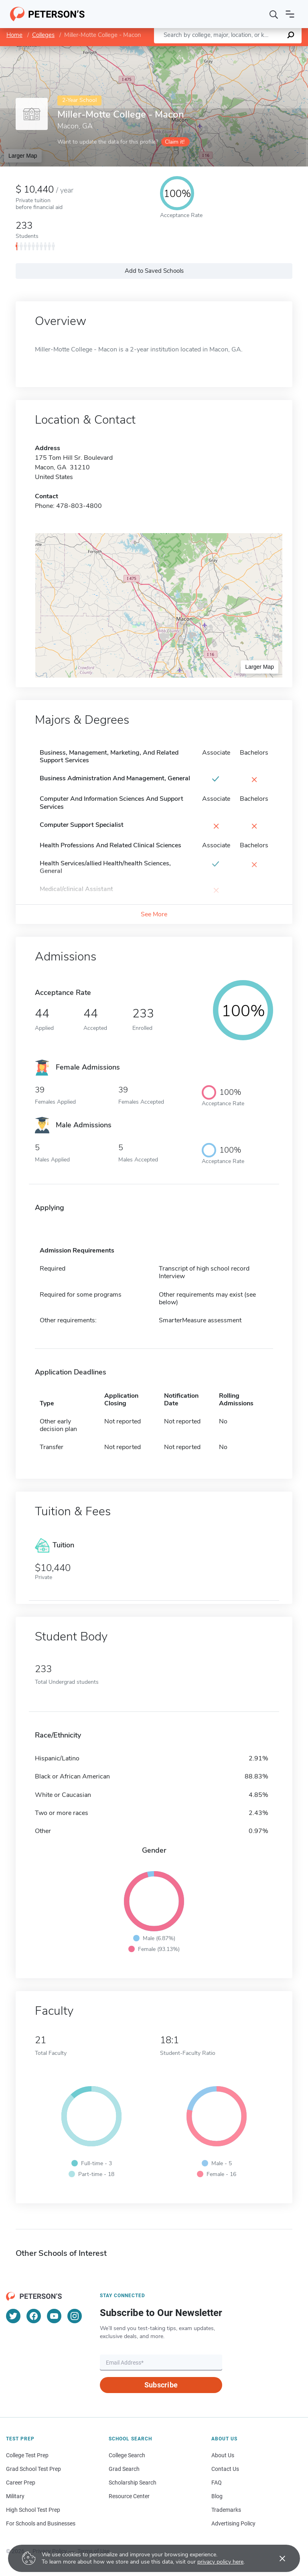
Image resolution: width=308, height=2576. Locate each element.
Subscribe (161, 2385)
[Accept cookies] (276, 2558)
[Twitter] (13, 2316)
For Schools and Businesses (40, 2523)
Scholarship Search (132, 2482)
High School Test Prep (33, 2510)
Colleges (43, 35)
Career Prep (20, 2482)
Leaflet (211, 50)
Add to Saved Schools (154, 271)
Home (14, 35)
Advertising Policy (233, 2523)
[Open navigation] (290, 14)
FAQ (216, 2482)
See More (154, 914)
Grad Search (124, 2469)
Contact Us (225, 2469)
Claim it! (174, 142)
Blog (217, 2496)
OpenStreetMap (254, 50)
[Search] (274, 14)
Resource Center (129, 2496)
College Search (127, 2455)
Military (15, 2496)
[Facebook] (33, 2316)
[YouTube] (54, 2316)
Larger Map (22, 155)
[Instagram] (74, 2316)
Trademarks (226, 2510)
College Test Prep (27, 2455)
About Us (222, 2455)
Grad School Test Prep (33, 2469)
